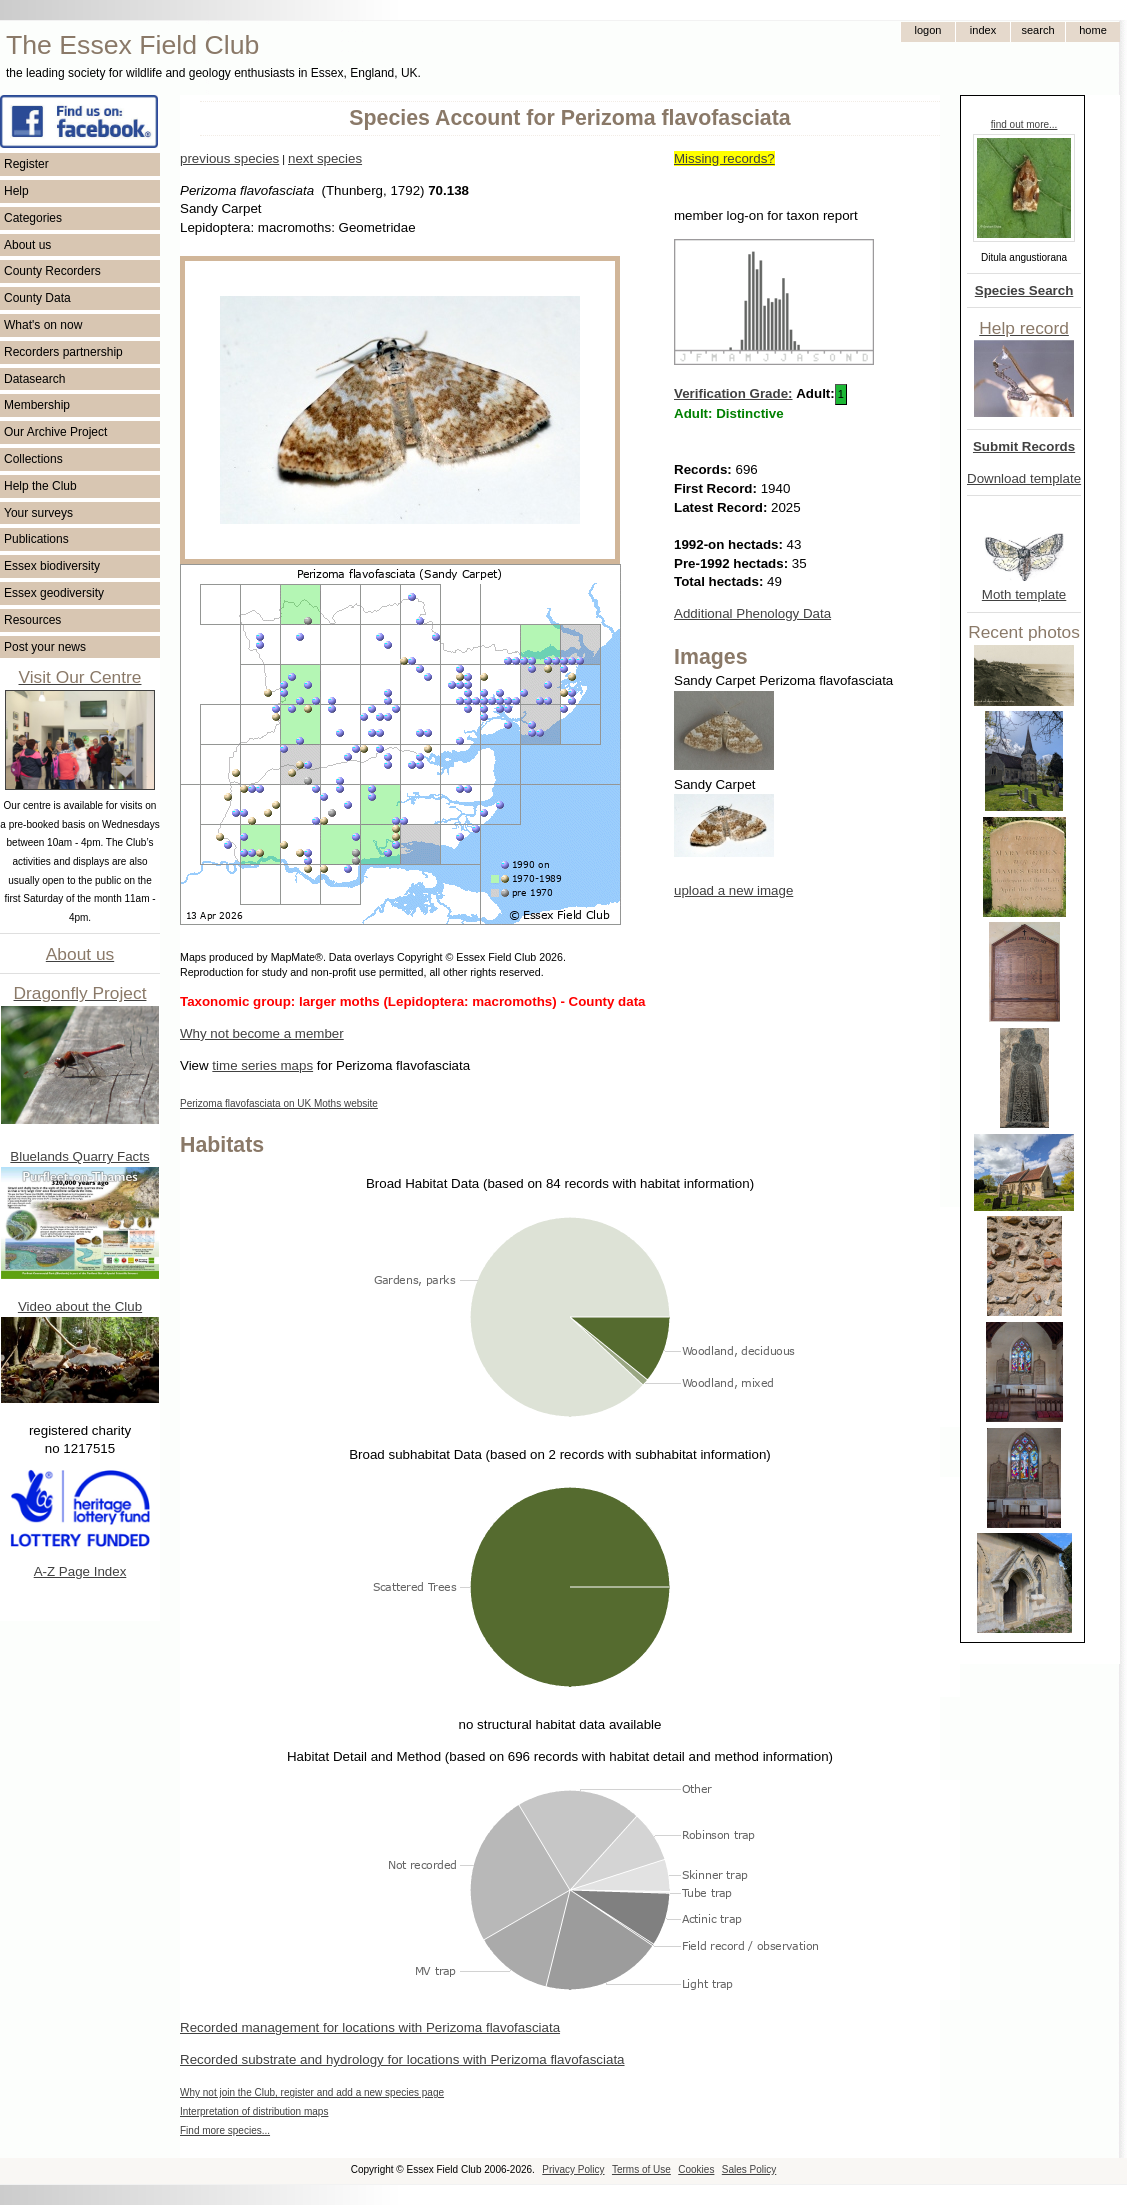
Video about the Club (80, 1306)
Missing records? (724, 158)
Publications (36, 539)
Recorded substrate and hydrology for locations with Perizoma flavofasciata (402, 2059)
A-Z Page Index (80, 1571)
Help (16, 191)
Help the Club (40, 486)
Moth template (1024, 594)
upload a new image (733, 890)
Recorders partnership (63, 352)
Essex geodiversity (54, 593)
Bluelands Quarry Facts (79, 1156)
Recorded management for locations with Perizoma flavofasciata (370, 2027)
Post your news (45, 647)
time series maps (262, 1065)
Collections (33, 459)
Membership (37, 405)
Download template (1024, 478)
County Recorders (52, 271)
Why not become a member (262, 1033)
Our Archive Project (55, 432)
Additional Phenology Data (752, 613)
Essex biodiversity (52, 566)
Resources (32, 620)
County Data (37, 298)
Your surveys (38, 513)
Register (26, 164)
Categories (33, 218)
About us (27, 245)
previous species (229, 158)
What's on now (43, 325)
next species (325, 158)
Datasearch (34, 379)
